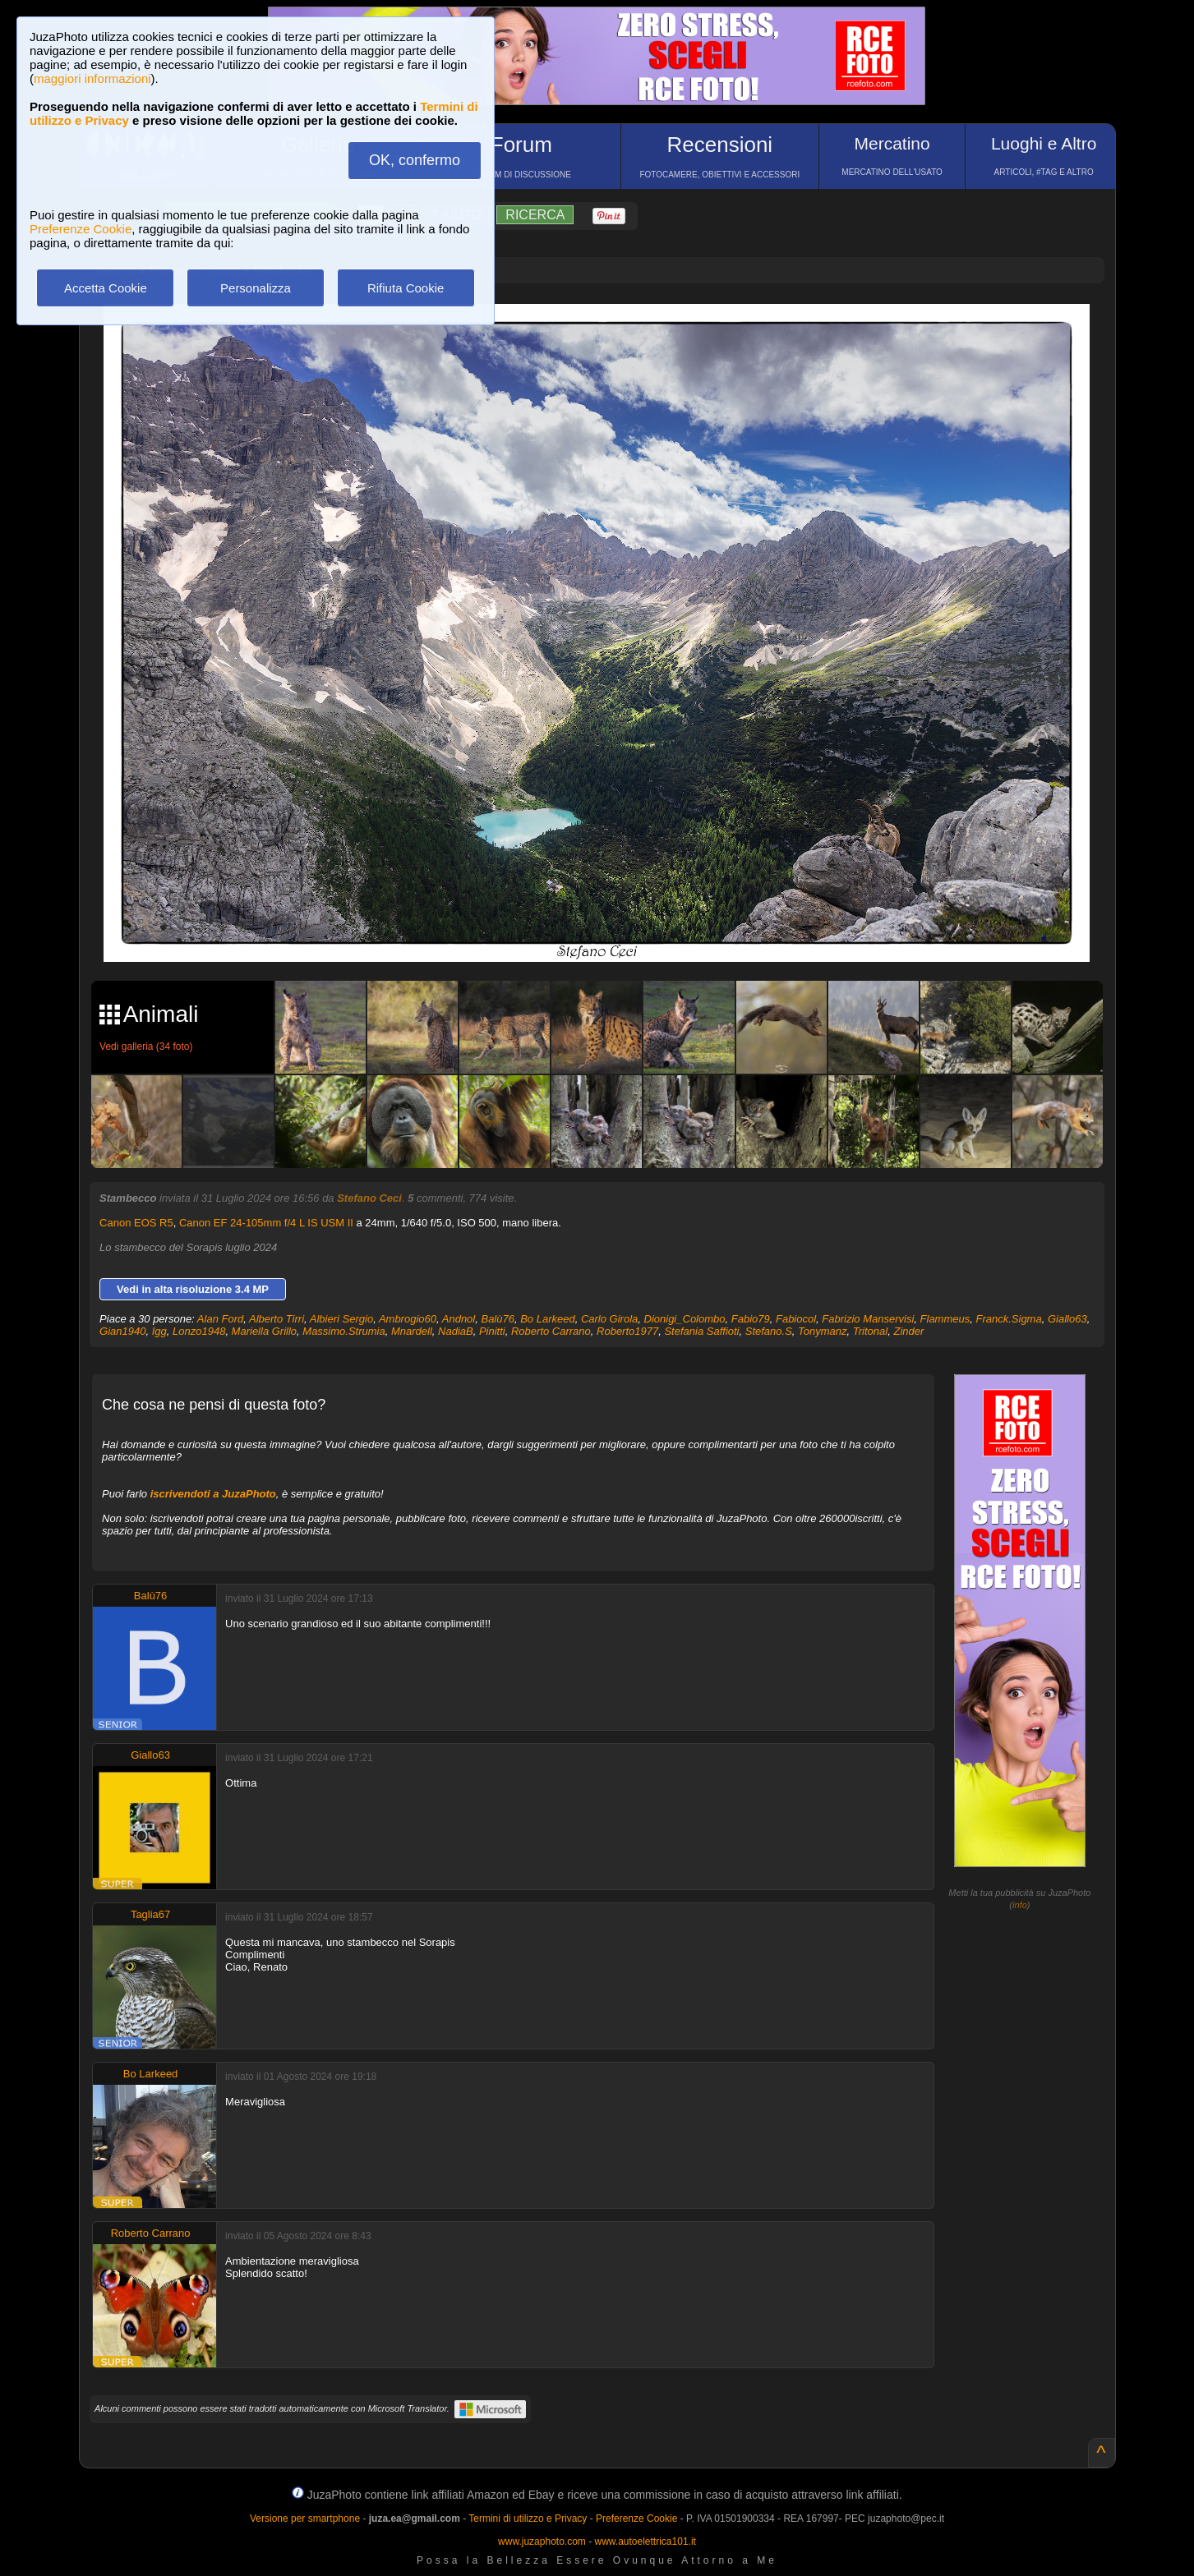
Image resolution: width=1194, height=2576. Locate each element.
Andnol (458, 1319)
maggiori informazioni (92, 78)
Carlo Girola (609, 1319)
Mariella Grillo (264, 1331)
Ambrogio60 (407, 1319)
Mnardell (411, 1331)
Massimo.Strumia (343, 1331)
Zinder (908, 1331)
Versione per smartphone (305, 2518)
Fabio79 (750, 1319)
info (1019, 1905)
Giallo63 (1067, 1319)
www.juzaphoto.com (542, 2541)
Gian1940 (122, 1331)
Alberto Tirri (276, 1319)
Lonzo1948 (199, 1331)
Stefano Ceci (369, 1198)
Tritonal (870, 1331)
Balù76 (497, 1319)
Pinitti (492, 1331)
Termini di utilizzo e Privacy (527, 2518)
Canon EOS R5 (136, 1223)
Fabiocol (796, 1319)
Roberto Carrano (551, 1331)
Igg (159, 1331)
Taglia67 (150, 1914)
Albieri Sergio (341, 1319)
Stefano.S (768, 1331)
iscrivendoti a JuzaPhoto (213, 1494)
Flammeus (945, 1319)
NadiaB (455, 1331)
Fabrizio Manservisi (868, 1319)
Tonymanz (822, 1331)
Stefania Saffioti (701, 1331)
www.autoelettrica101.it (644, 2541)
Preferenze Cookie (80, 229)
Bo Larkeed (547, 1319)
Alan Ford (220, 1319)
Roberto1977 (627, 1331)
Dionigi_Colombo (685, 1319)
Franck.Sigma (1008, 1319)
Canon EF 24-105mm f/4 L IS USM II (266, 1223)
